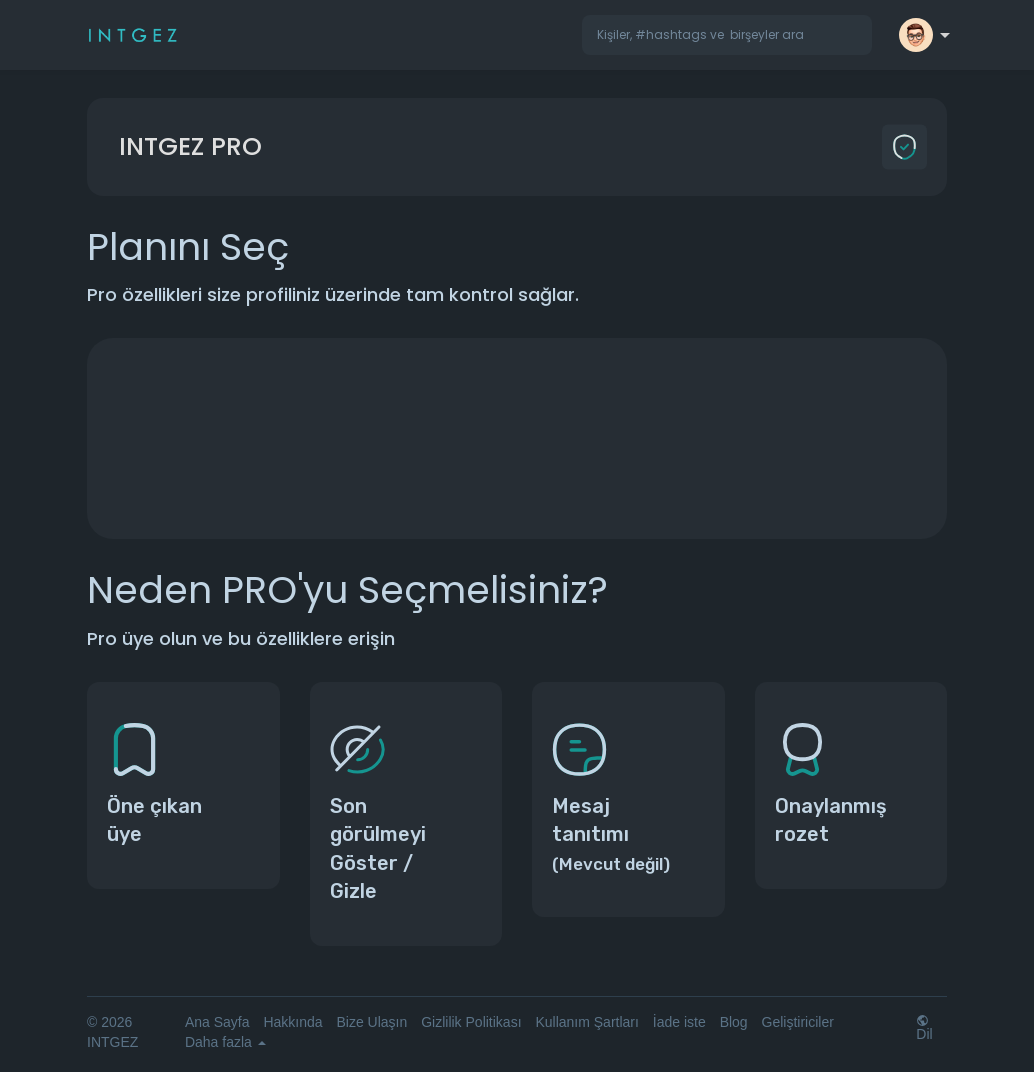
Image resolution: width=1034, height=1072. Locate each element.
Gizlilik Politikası (471, 1022)
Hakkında (292, 1022)
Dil (924, 1027)
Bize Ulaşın (371, 1022)
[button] (727, 35)
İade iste (679, 1022)
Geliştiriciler (798, 1022)
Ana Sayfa (217, 1022)
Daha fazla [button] (225, 1042)
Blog (734, 1022)
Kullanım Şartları (586, 1022)
